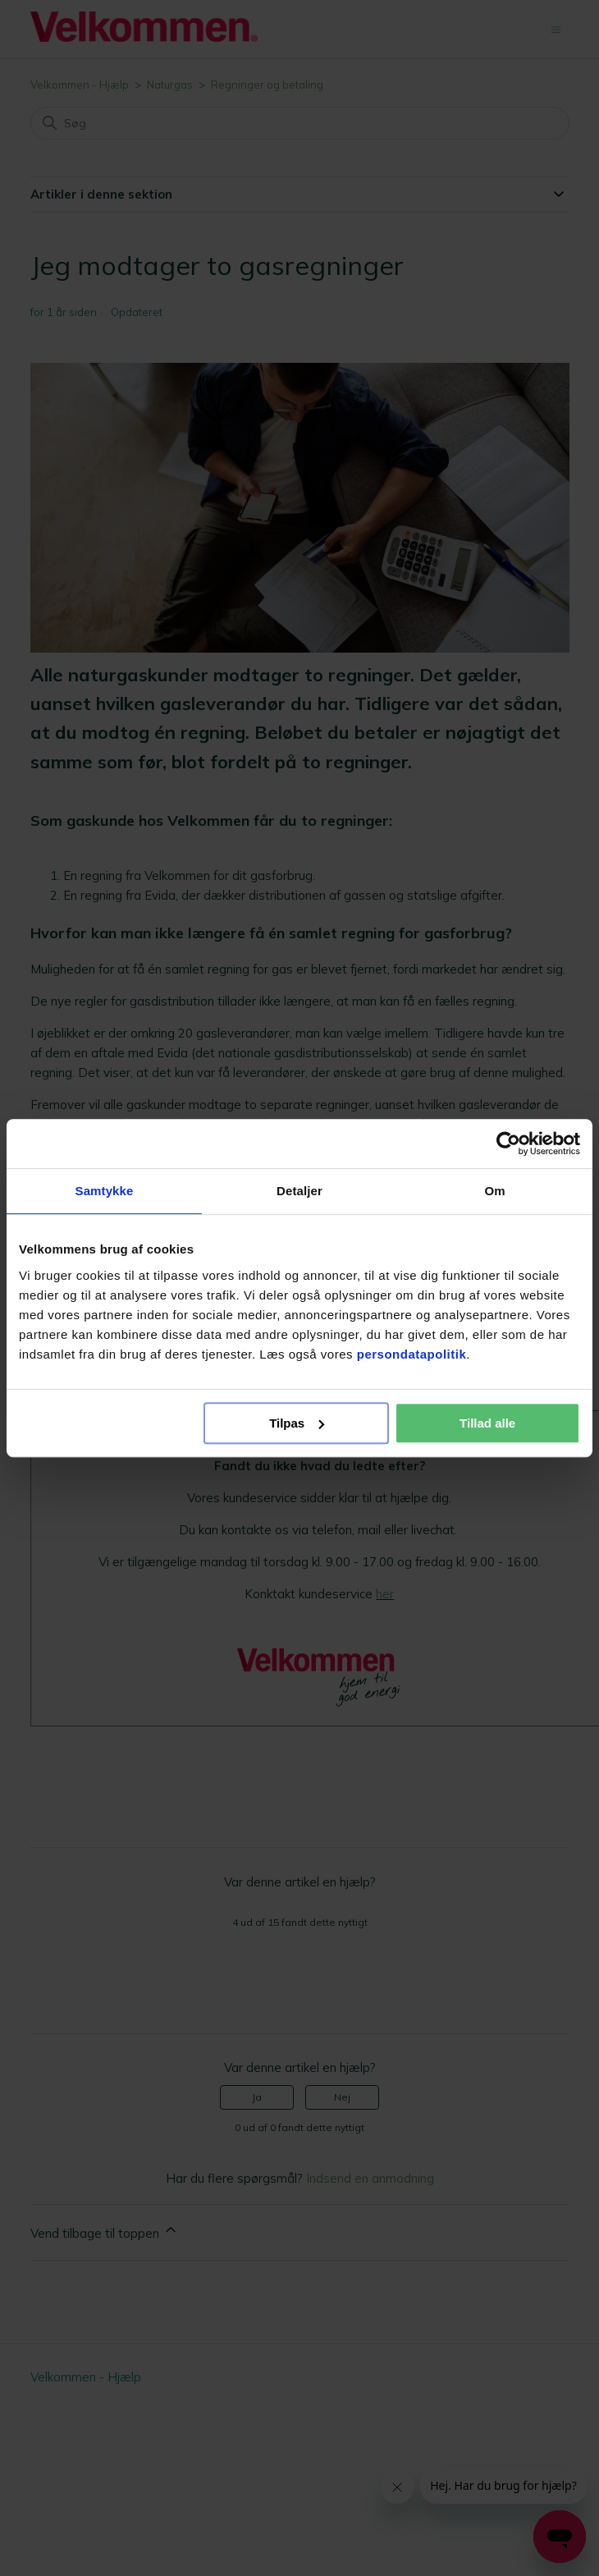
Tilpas (296, 1423)
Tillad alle (487, 1423)
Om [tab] (494, 1191)
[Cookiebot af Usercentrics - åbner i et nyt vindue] (508, 1143)
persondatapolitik (412, 1354)
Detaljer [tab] (299, 1191)
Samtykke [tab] (104, 1191)
